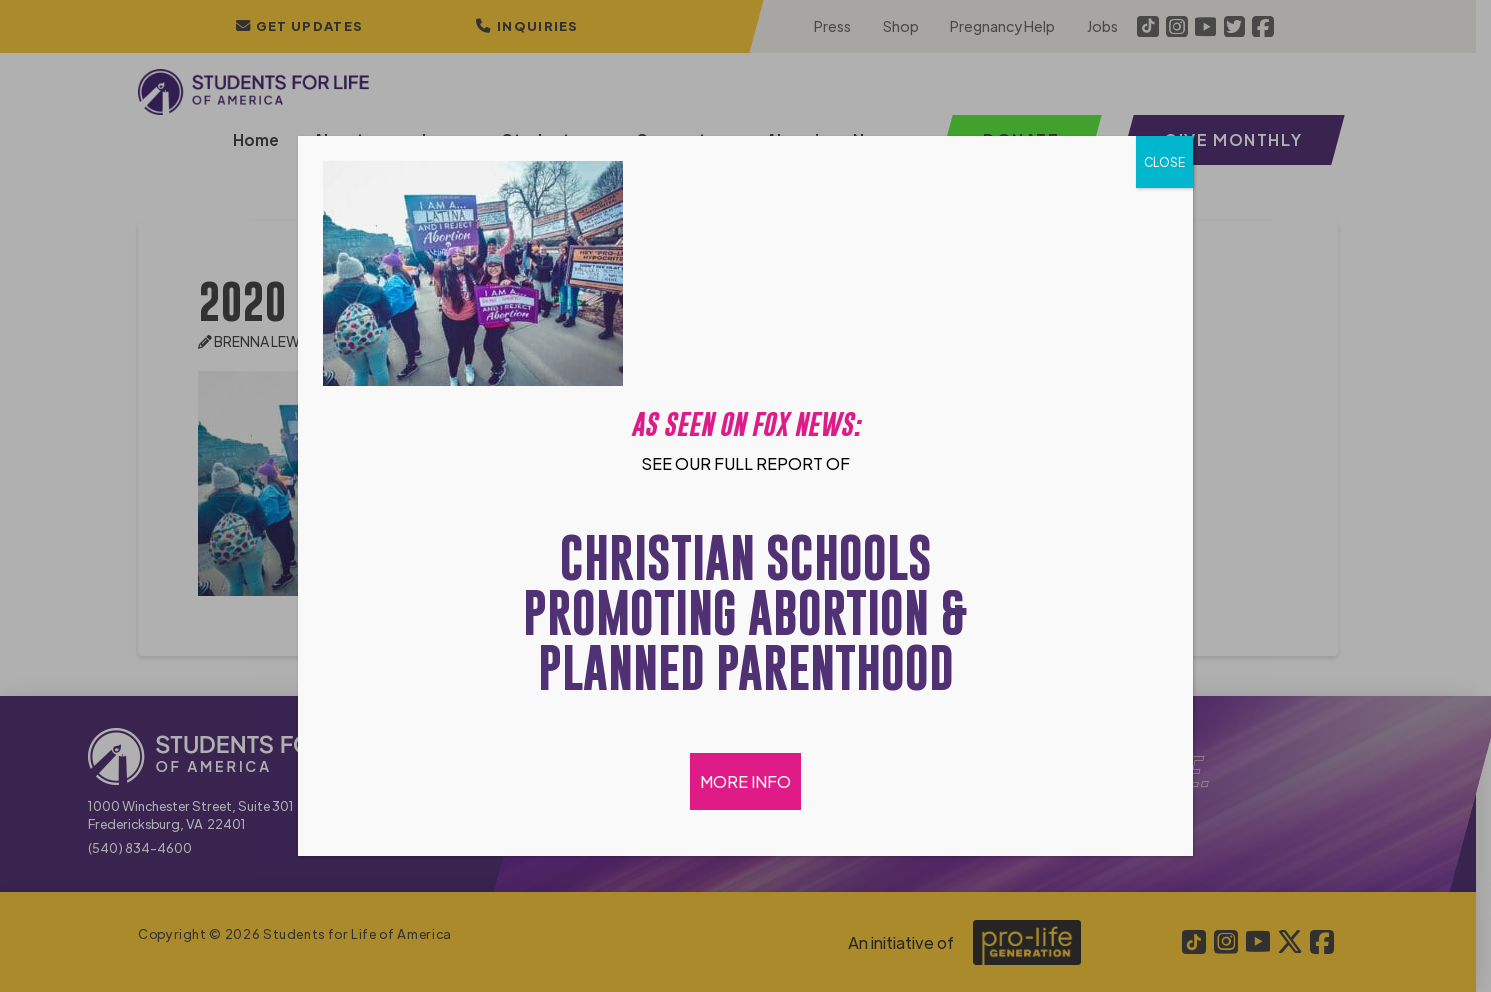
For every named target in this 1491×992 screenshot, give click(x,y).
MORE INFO (745, 781)
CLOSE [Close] (1164, 162)
